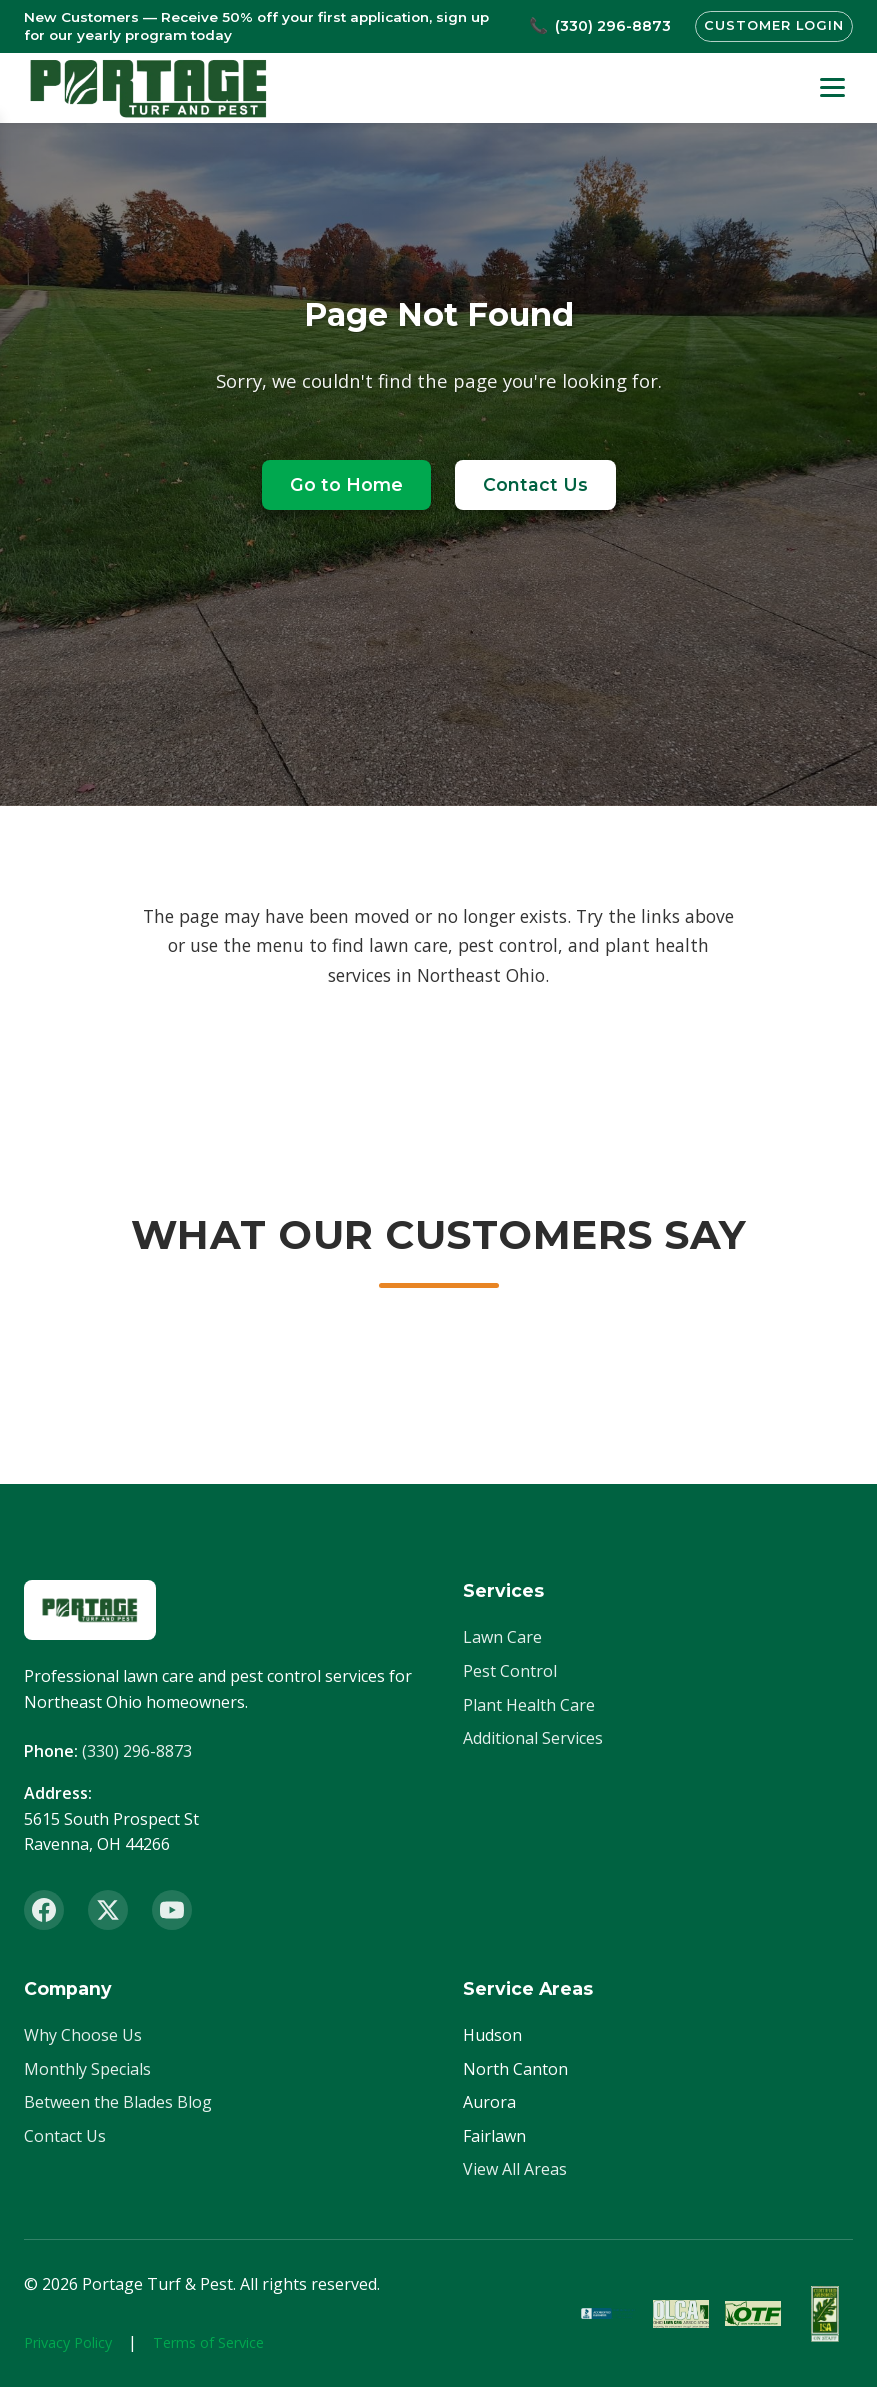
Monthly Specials (87, 2069)
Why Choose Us (83, 2035)
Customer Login (774, 25)
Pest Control (510, 1671)
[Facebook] (44, 1910)
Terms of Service (208, 2342)
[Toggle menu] (832, 87)
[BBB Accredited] (609, 2314)
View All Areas (515, 2169)
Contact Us (535, 484)
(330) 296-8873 (137, 1751)
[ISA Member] (825, 2314)
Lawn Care (502, 1637)
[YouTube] (172, 1910)
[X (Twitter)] (108, 1910)
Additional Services (533, 1738)
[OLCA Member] (681, 2314)
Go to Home (346, 484)
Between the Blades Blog (118, 2102)
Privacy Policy (68, 2342)
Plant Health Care (529, 1705)
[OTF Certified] (753, 2314)
